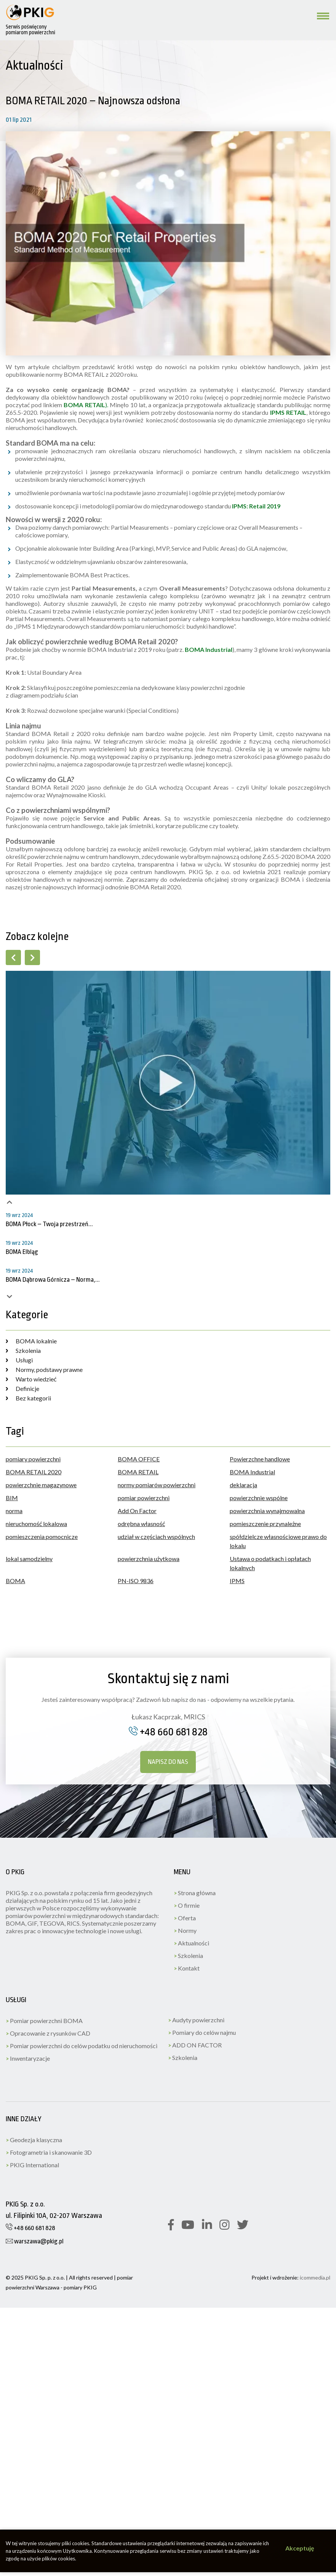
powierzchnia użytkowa (148, 1558)
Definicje (22, 1388)
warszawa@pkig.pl (35, 2241)
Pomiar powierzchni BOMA (44, 2020)
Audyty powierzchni (196, 2019)
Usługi (19, 1360)
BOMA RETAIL (138, 1471)
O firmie (187, 1905)
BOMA (15, 1580)
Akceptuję (299, 2548)
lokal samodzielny (29, 1558)
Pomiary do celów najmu (202, 2032)
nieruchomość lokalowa (36, 1523)
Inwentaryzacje (28, 2058)
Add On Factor (137, 1510)
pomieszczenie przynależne (265, 1523)
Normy (185, 1930)
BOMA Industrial (252, 1471)
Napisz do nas (168, 1761)
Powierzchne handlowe (260, 1458)
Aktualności (191, 1943)
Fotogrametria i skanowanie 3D (49, 2152)
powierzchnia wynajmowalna (267, 1510)
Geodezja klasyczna (34, 2139)
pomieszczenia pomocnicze (42, 1536)
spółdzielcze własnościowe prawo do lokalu (278, 1541)
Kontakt (187, 1968)
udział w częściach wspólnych (156, 1536)
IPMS (237, 1580)
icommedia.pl (315, 2277)
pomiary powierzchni (33, 1458)
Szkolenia (23, 1350)
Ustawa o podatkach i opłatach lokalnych (270, 1563)
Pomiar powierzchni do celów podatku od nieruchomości (81, 2045)
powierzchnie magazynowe (41, 1484)
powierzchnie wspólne (259, 1497)
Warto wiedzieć (31, 1379)
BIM (12, 1497)
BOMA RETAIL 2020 (33, 1471)
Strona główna (195, 1892)
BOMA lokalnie (31, 1341)
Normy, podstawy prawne (44, 1369)
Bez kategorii (28, 1398)
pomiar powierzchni (144, 1497)
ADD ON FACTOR (195, 2045)
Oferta (185, 1917)
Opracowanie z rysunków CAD (48, 2033)
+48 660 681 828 (168, 1732)
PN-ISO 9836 (136, 1580)
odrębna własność (141, 1523)
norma (14, 1510)
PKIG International (32, 2164)
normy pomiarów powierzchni (156, 1484)
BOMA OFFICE (139, 1458)
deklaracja (243, 1484)
